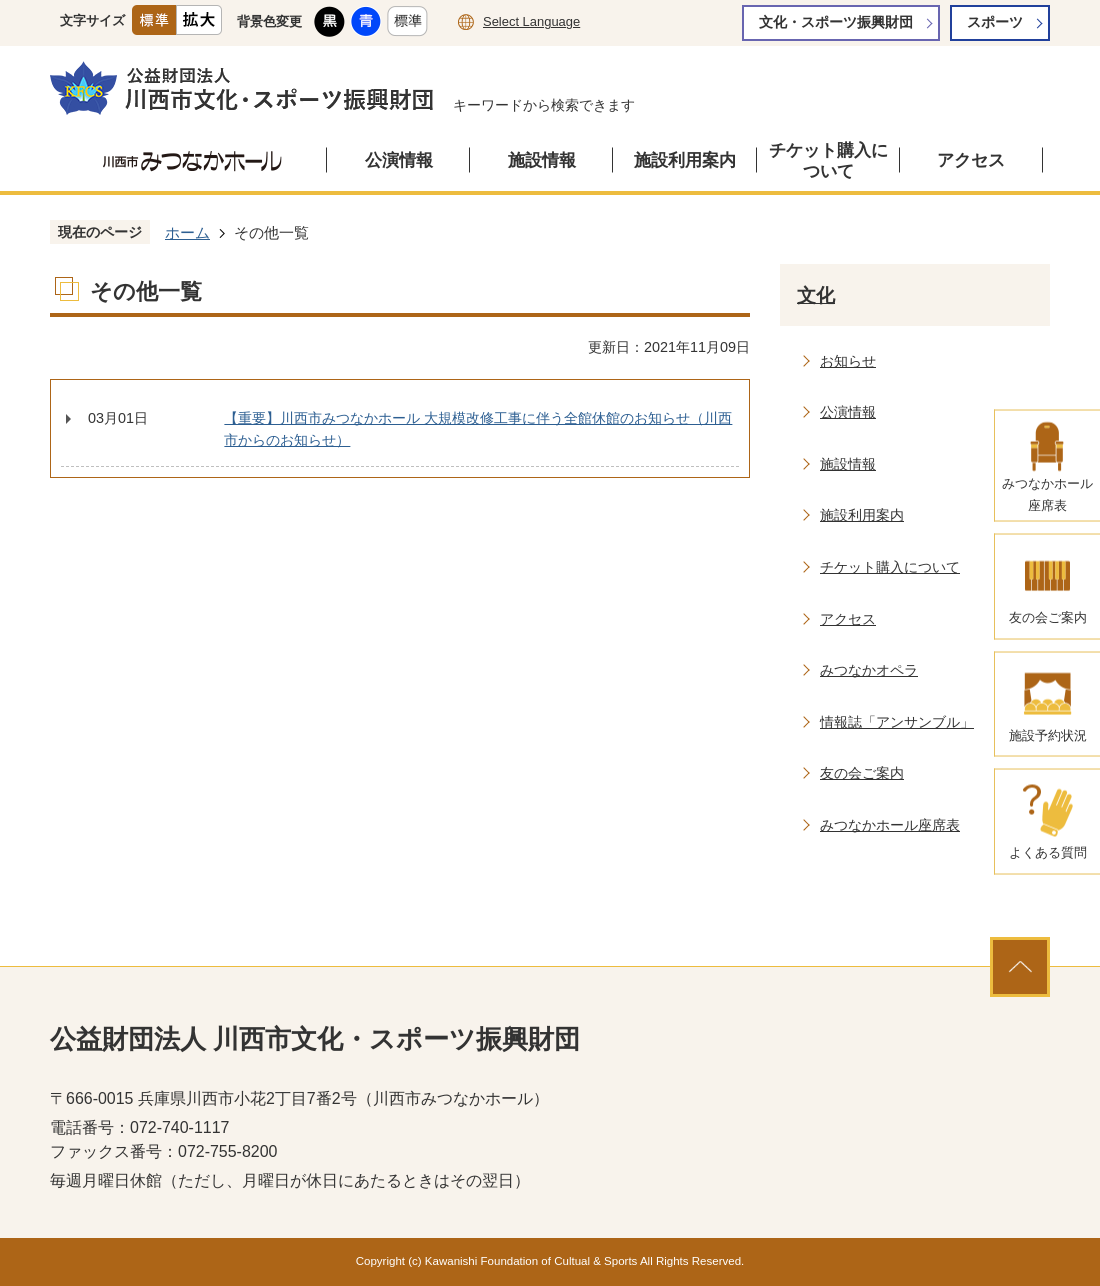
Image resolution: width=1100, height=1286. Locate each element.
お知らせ (848, 361)
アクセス (971, 160)
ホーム (187, 233)
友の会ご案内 (862, 773)
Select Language (531, 21)
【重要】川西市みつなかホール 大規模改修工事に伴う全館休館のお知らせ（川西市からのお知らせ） (478, 429)
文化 (816, 295)
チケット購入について (828, 161)
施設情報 (542, 160)
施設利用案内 (685, 160)
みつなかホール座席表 (890, 825)
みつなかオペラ (869, 670)
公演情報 (399, 160)
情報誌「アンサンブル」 (897, 722)
